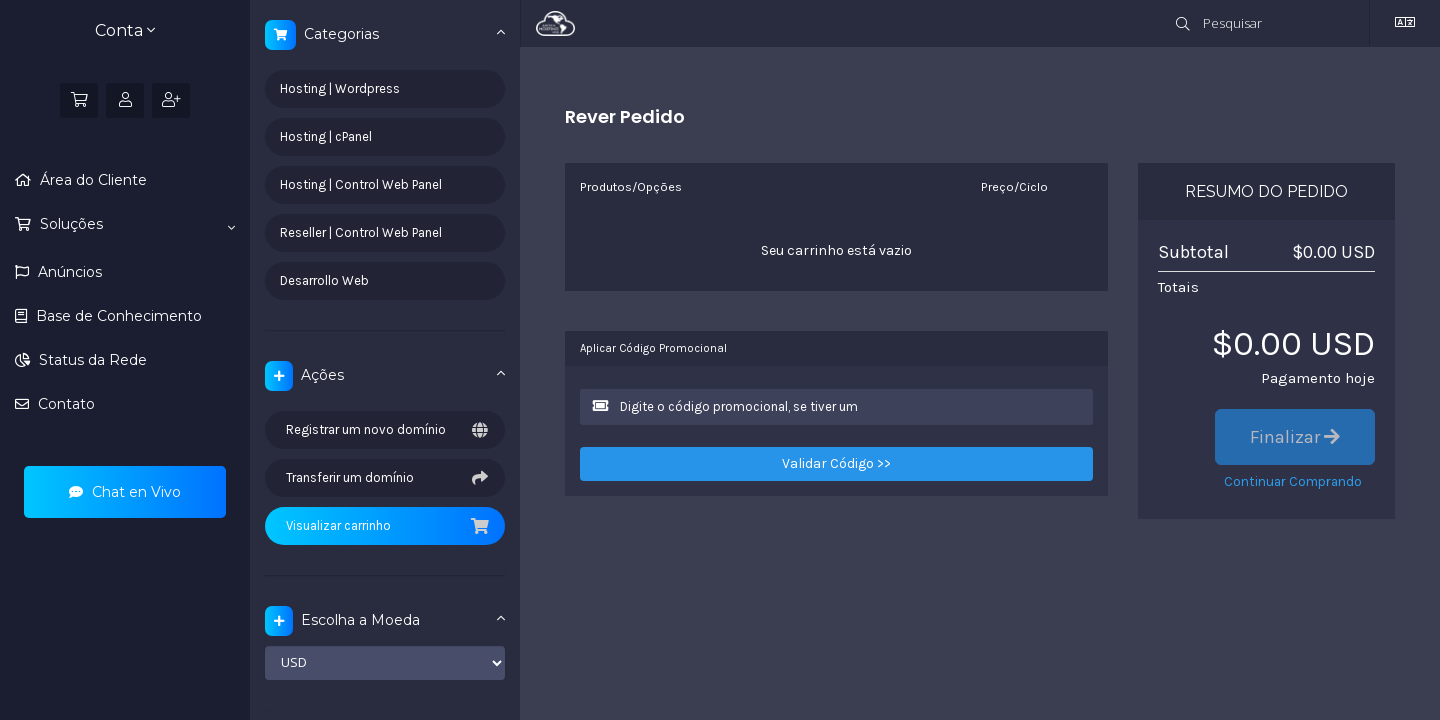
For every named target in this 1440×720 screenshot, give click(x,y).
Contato (64, 404)
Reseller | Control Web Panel (361, 232)
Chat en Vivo (125, 492)
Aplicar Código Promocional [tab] (653, 348)
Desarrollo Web (324, 280)
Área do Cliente (91, 180)
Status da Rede (91, 360)
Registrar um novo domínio (385, 430)
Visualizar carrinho (385, 526)
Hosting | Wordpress (340, 88)
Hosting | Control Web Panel (361, 184)
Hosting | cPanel (326, 136)
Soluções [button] (135, 225)
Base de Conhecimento (117, 316)
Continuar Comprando (1293, 481)
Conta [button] (125, 30)
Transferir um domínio (385, 478)
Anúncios (68, 272)
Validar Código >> (836, 463)
